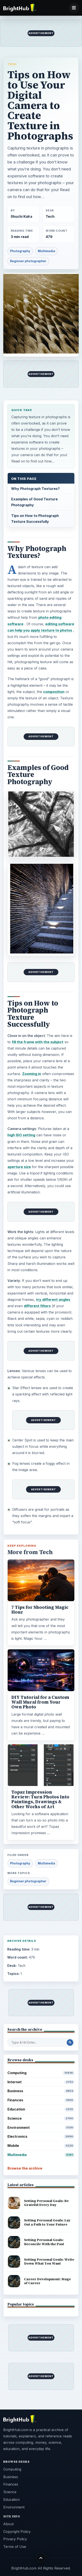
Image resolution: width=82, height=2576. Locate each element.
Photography (20, 251)
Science (41, 2118)
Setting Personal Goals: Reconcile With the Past (44, 2242)
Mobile (41, 2145)
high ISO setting (21, 1135)
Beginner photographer (28, 261)
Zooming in (31, 1074)
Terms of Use (14, 2546)
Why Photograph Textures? (35, 488)
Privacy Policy (15, 2539)
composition (54, 692)
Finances (41, 2100)
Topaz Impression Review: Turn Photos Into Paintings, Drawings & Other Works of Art (40, 1799)
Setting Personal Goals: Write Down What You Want (49, 2261)
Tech (12, 64)
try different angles (53, 1299)
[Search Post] (70, 2042)
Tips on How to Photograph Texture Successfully (35, 518)
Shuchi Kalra (21, 216)
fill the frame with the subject (37, 1042)
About (8, 2524)
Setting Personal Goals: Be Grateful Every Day (46, 2203)
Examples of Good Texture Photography (34, 502)
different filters (37, 1306)
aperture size (19, 1167)
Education (41, 2109)
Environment (41, 2127)
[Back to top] (41, 2558)
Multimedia (46, 251)
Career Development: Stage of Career (47, 2281)
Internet (41, 2082)
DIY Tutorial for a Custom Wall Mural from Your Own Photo (40, 1702)
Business (41, 2091)
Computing (41, 2073)
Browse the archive (24, 2168)
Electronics (41, 2136)
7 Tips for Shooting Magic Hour (39, 1609)
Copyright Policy (17, 2531)
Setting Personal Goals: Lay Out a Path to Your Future (47, 2222)
